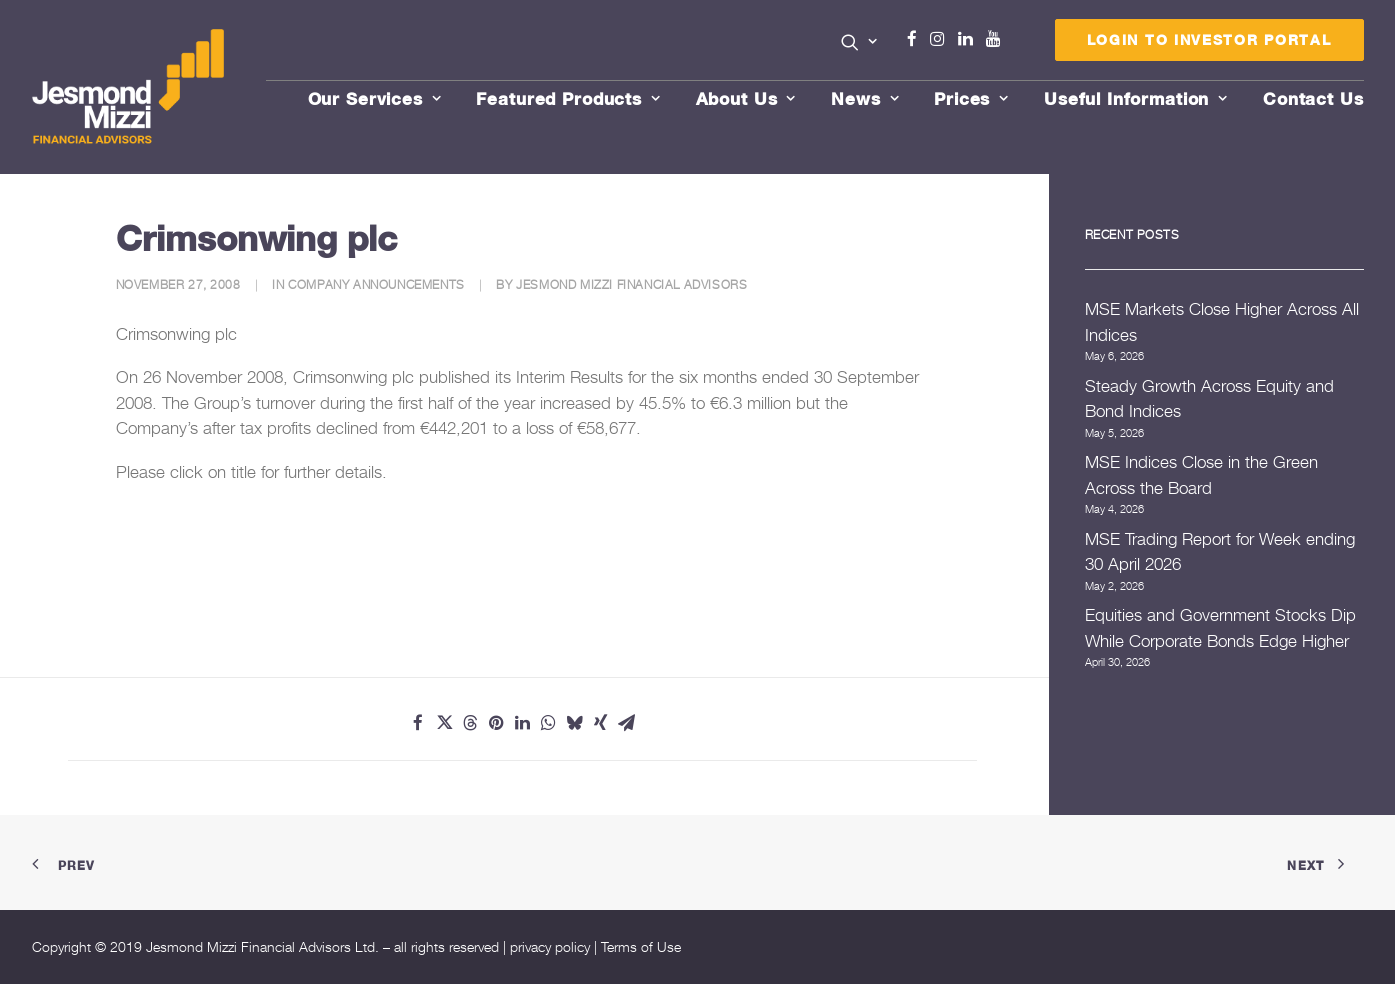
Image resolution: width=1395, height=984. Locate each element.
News (865, 98)
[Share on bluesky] (574, 723)
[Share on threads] (470, 723)
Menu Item (1018, 44)
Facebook (920, 39)
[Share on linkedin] (522, 723)
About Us (746, 98)
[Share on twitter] (444, 723)
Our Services (375, 98)
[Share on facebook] (418, 723)
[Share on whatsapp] (548, 723)
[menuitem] (859, 44)
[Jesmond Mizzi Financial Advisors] (130, 87)
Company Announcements (376, 284)
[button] (859, 42)
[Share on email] (626, 723)
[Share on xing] (600, 723)
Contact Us (1313, 98)
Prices (971, 98)
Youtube (998, 39)
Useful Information (1136, 98)
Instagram (942, 39)
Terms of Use (641, 946)
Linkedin (970, 39)
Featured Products (568, 98)
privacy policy (550, 946)
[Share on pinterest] (496, 723)
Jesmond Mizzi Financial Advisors (631, 284)
